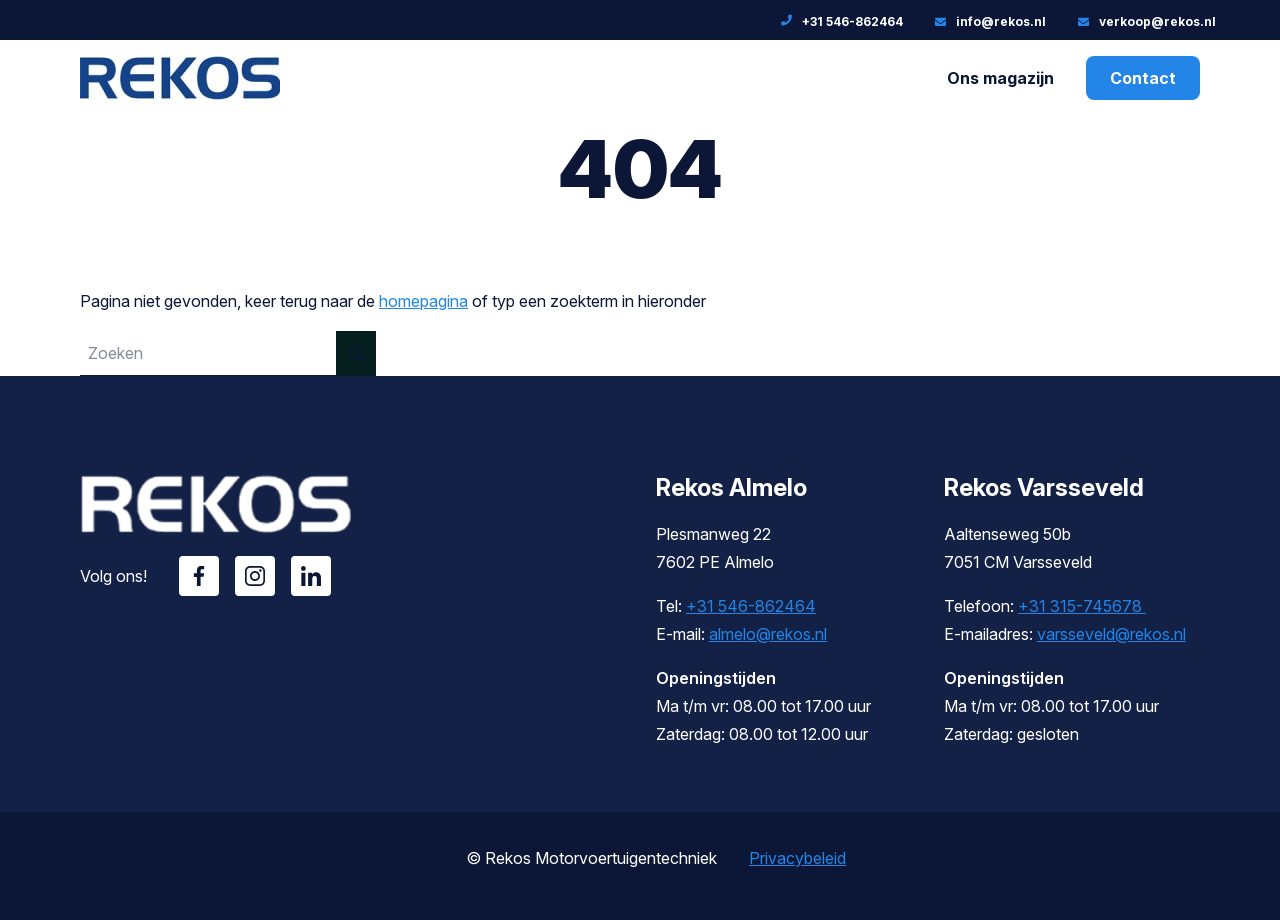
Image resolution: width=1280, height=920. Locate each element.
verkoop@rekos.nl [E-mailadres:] (1157, 21)
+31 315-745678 (1082, 606)
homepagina (423, 301)
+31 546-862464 (751, 606)
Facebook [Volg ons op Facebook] (199, 576)
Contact (1143, 78)
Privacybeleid (797, 858)
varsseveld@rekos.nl (1111, 634)
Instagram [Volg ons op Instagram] (255, 576)
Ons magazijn (1000, 78)
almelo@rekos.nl (768, 634)
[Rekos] (180, 101)
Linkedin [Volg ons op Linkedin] (311, 576)
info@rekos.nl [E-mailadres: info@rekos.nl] (1001, 21)
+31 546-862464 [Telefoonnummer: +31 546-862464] (852, 21)
